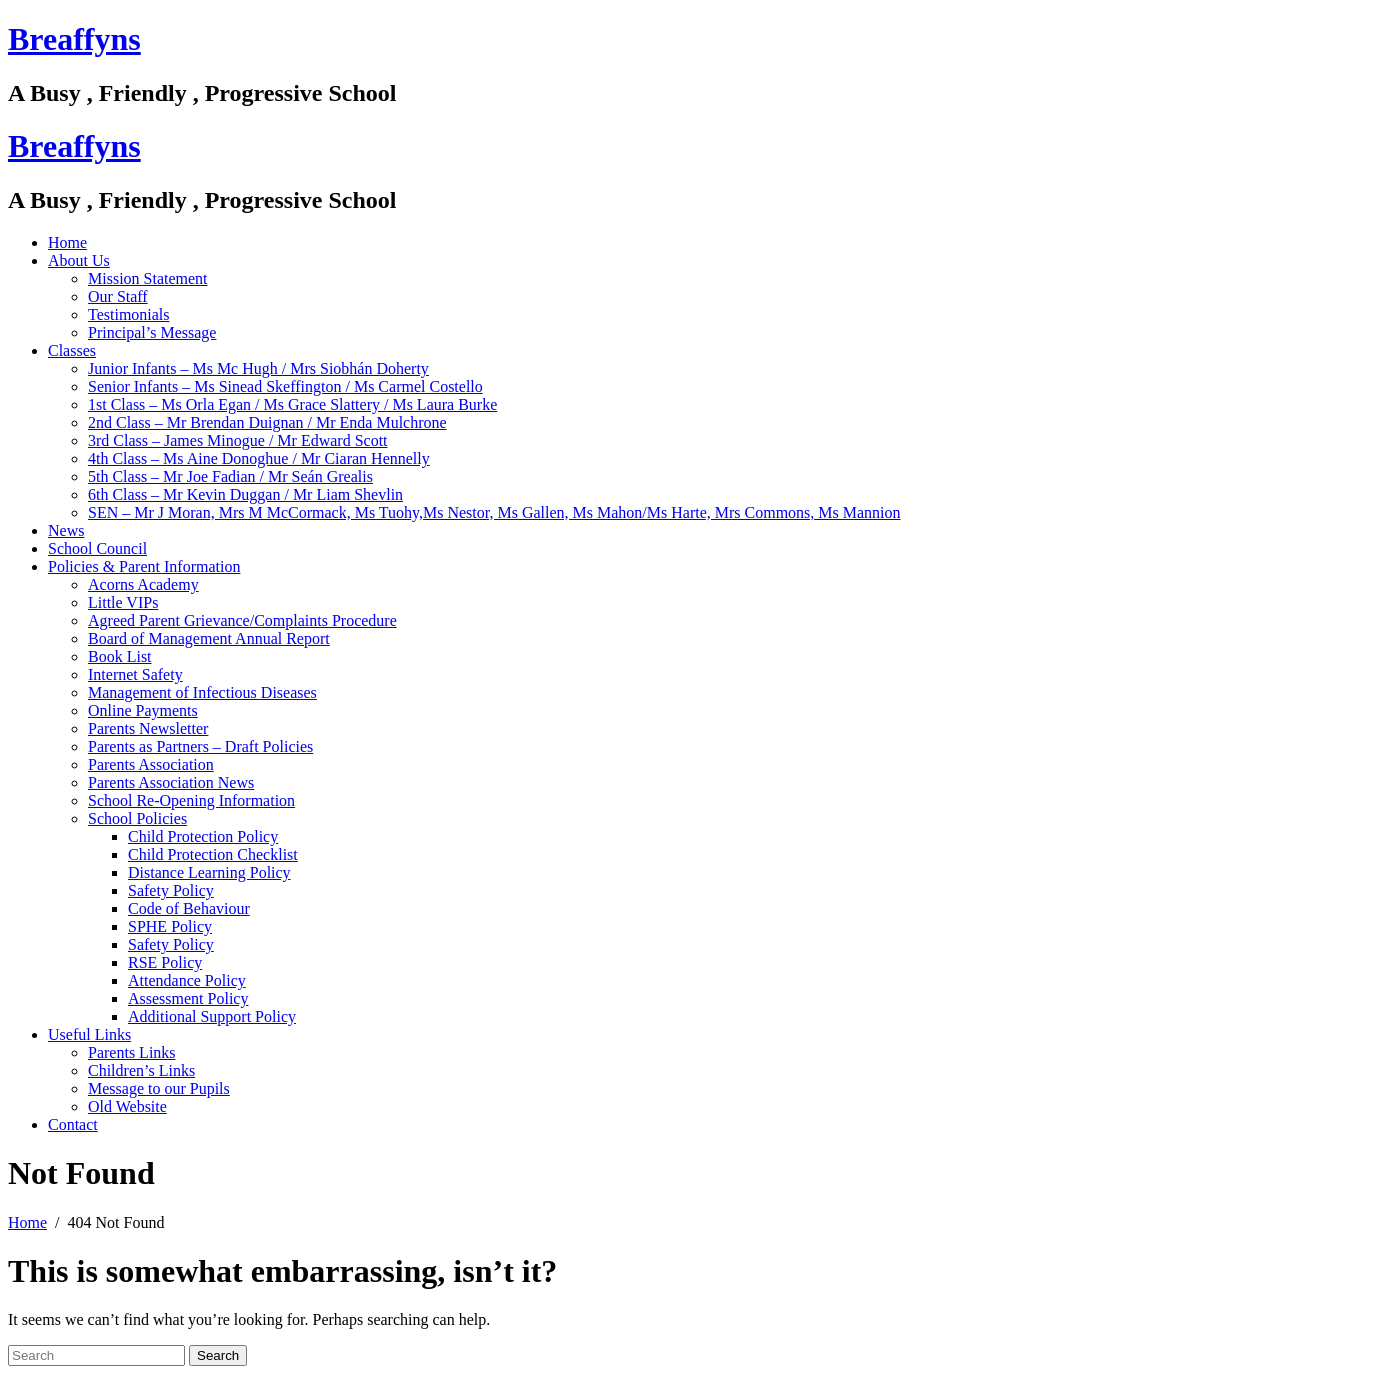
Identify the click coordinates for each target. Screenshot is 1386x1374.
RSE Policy (165, 962)
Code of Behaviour (189, 908)
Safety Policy (171, 890)
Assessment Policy (188, 998)
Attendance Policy (187, 980)
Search (218, 1355)
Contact (73, 1124)
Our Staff (118, 296)
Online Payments (143, 710)
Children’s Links (141, 1070)
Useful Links (89, 1034)
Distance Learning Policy (209, 872)
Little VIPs (123, 602)
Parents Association (151, 764)
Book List (120, 656)
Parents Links (132, 1052)
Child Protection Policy (203, 836)
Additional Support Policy (212, 1016)
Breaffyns (74, 39)
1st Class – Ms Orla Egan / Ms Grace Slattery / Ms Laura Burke (292, 404)
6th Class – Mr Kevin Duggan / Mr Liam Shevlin (245, 494)
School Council (97, 548)
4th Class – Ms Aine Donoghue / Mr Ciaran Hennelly (259, 458)
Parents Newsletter (148, 728)
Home (67, 242)
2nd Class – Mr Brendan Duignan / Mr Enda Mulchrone (267, 422)
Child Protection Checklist (213, 854)
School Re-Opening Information (191, 800)
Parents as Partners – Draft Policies (200, 746)
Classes (72, 350)
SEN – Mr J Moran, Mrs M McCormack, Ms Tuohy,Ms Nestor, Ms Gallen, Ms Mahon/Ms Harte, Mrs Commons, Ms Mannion (494, 512)
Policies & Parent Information (144, 566)
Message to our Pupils (159, 1088)
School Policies (137, 818)
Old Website (127, 1106)
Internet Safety (135, 674)
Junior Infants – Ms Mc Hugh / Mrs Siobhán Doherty (258, 368)
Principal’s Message (152, 332)
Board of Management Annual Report (209, 638)
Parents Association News (171, 782)
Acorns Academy (143, 584)
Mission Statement (148, 278)
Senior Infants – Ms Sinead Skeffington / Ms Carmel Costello (285, 386)
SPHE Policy (170, 926)
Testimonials (129, 314)
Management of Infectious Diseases (202, 692)
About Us (79, 260)
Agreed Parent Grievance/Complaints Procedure (242, 620)
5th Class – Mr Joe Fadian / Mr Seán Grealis (230, 476)
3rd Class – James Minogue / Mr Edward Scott (238, 440)
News (66, 530)
